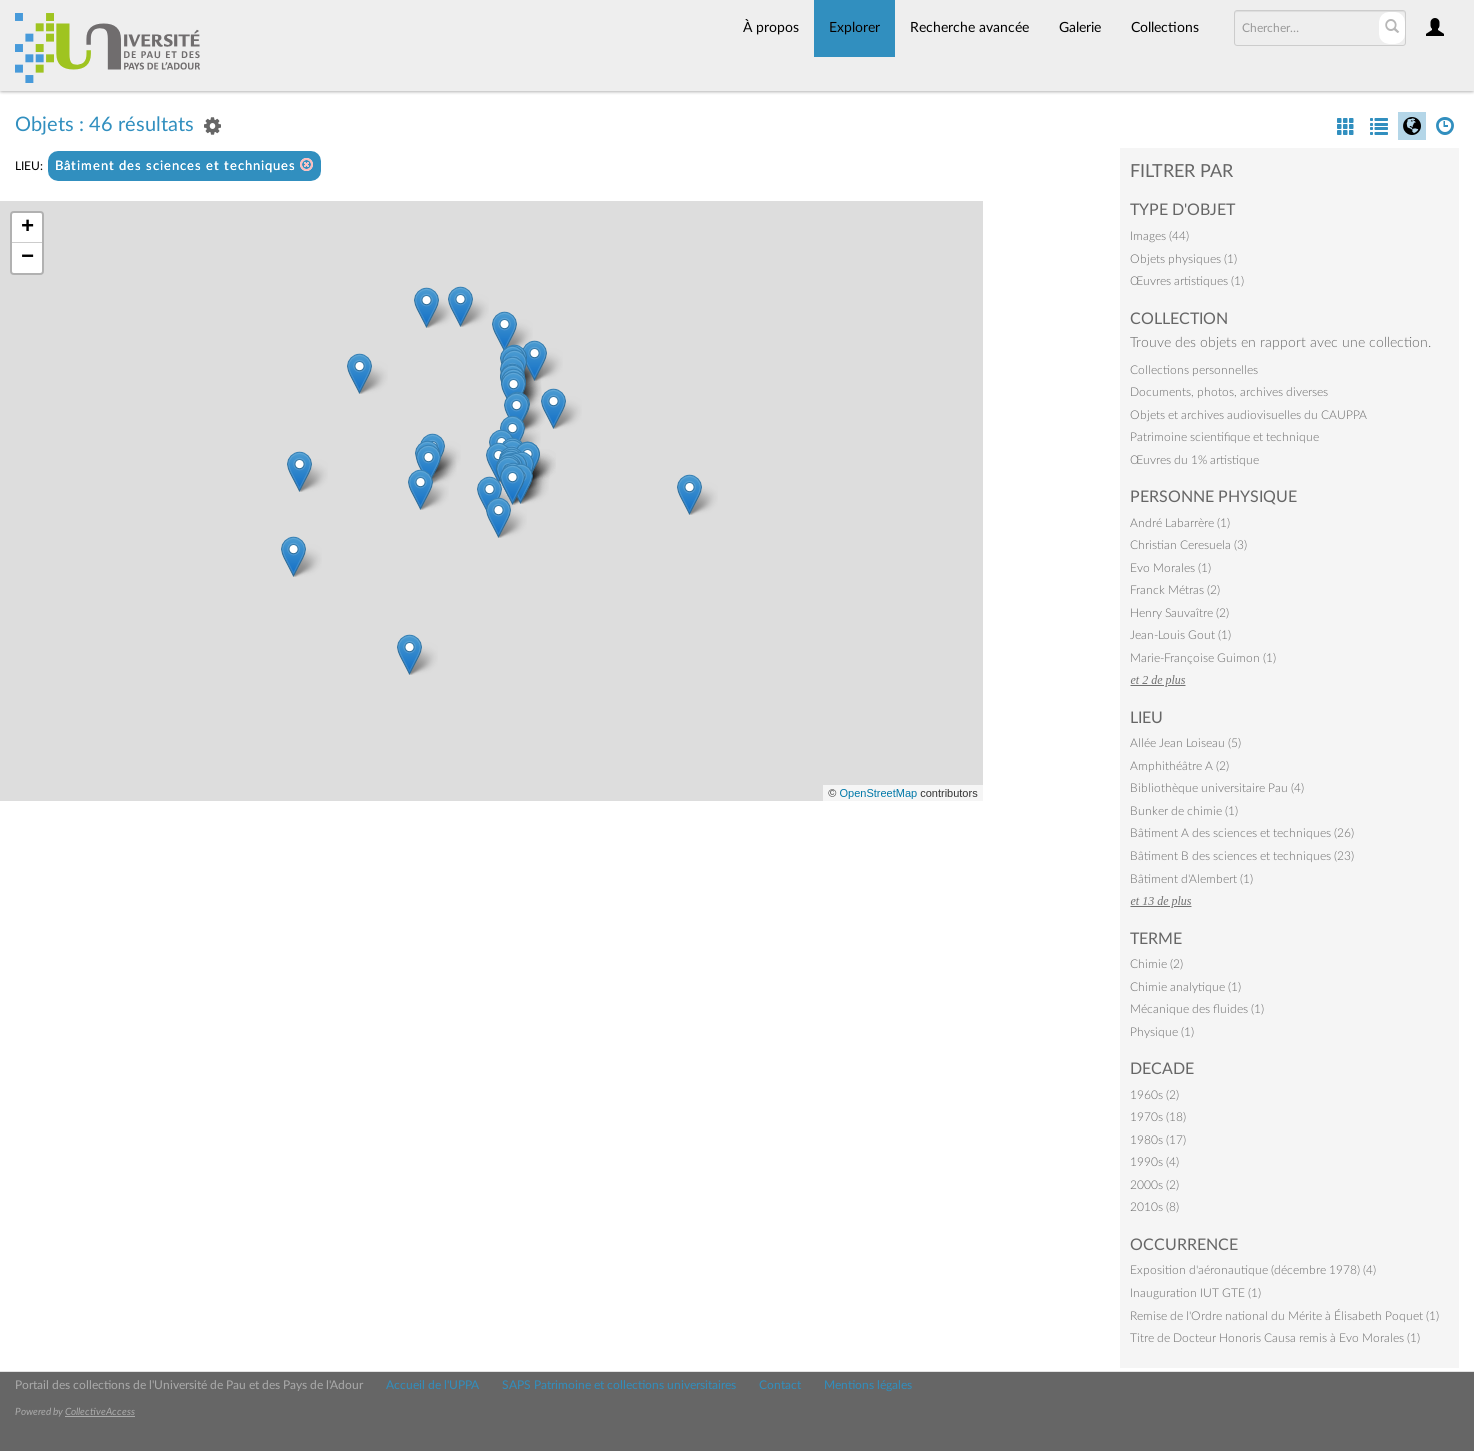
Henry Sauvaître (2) (1179, 613)
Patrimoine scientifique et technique (1224, 437)
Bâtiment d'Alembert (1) (1191, 879)
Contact (780, 1385)
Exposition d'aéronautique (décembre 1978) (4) (1253, 1270)
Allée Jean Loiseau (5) (1185, 743)
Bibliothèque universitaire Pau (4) (1217, 788)
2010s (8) (1154, 1207)
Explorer (854, 28)
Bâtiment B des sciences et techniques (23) (1242, 856)
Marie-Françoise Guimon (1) (1203, 658)
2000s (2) (1154, 1185)
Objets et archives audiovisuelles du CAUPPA (1248, 415)
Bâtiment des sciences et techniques (184, 165)
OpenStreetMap (878, 793)
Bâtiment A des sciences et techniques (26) (1242, 833)
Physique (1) (1162, 1032)
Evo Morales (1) (1170, 568)
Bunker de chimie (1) (1184, 811)
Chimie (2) (1156, 964)
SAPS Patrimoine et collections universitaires (619, 1385)
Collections (1165, 28)
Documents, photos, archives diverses (1229, 392)
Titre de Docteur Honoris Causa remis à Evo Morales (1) (1275, 1338)
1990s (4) (1154, 1162)
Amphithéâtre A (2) (1179, 766)
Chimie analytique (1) (1185, 987)
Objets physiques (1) (1183, 259)
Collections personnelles (1194, 370)
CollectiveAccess (100, 1412)
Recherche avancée (969, 28)
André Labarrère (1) (1180, 523)
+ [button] (27, 228)
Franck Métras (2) (1175, 590)
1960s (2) (1154, 1095)
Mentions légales (868, 1385)
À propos (771, 28)
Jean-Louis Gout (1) (1180, 635)
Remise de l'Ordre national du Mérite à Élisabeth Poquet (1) (1284, 1316)
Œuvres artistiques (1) (1187, 281)
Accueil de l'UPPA (432, 1385)
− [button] (27, 258)
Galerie (1080, 28)
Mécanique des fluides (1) (1197, 1009)
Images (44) (1159, 236)
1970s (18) (1158, 1117)
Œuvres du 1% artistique (1194, 460)
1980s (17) (1158, 1140)
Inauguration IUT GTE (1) (1195, 1293)
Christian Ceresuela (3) (1188, 545)
